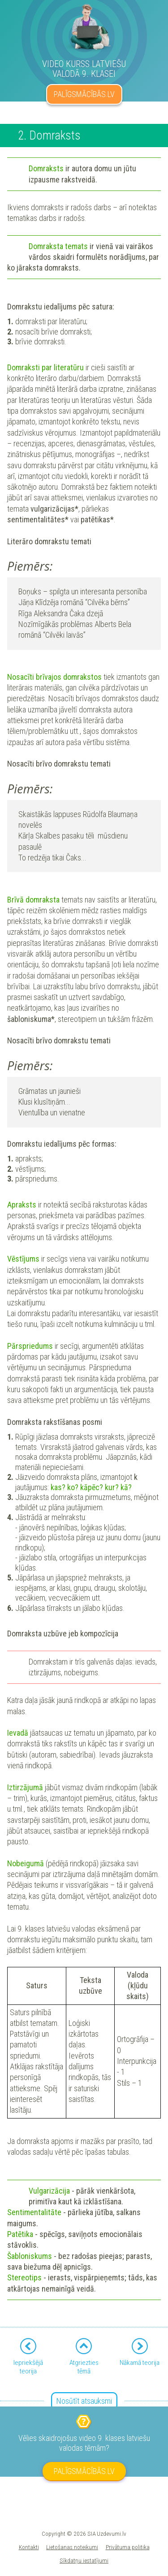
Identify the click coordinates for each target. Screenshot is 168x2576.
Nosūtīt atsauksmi (84, 2401)
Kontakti (29, 2547)
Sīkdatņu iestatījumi (84, 2560)
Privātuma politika (128, 2547)
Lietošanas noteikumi (72, 2547)
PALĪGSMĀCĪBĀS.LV (84, 94)
